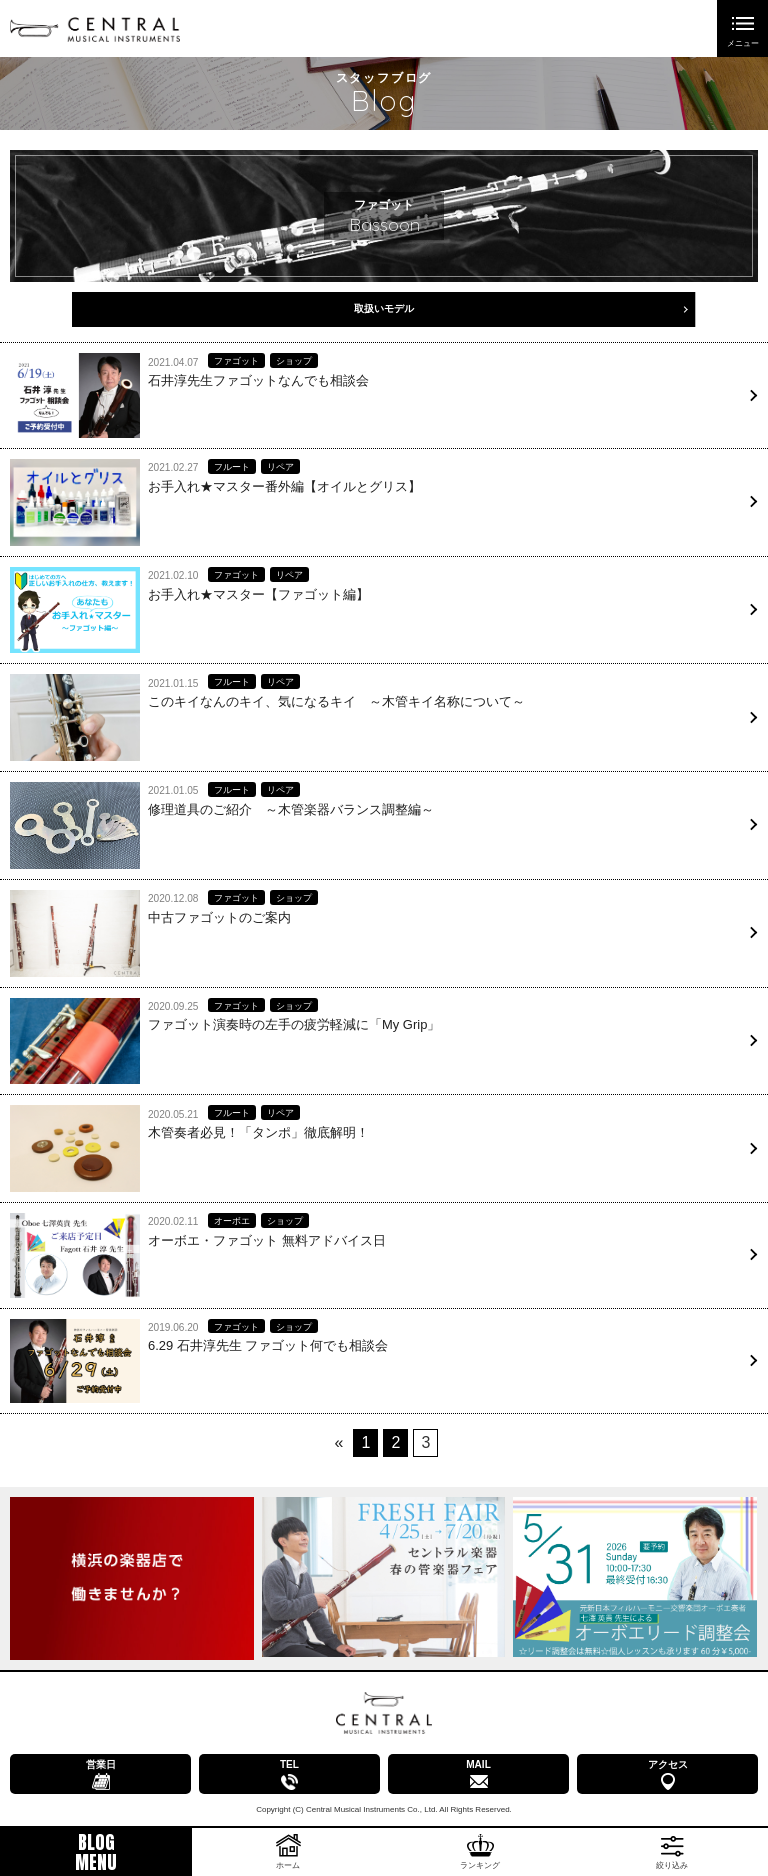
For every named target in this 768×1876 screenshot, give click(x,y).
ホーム (288, 1865)
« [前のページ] (339, 1442)
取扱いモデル (384, 308)
